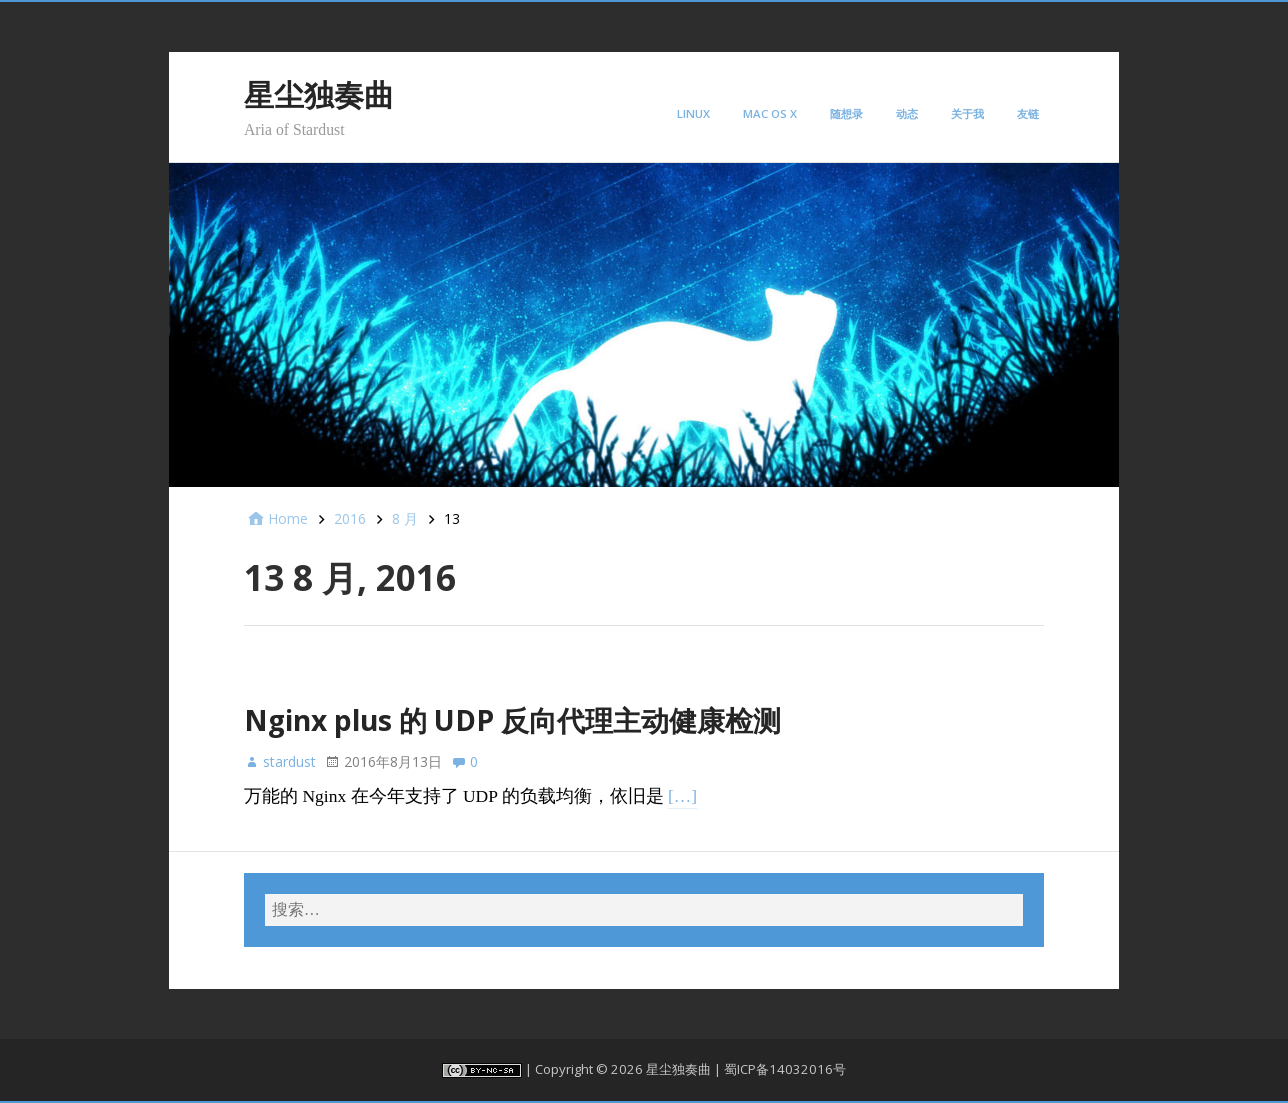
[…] (682, 796)
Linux (693, 113)
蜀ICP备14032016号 (785, 1069)
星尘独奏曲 (319, 94)
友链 (1028, 113)
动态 (907, 113)
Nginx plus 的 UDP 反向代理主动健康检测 (512, 720)
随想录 (846, 113)
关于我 (967, 113)
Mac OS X (770, 113)
